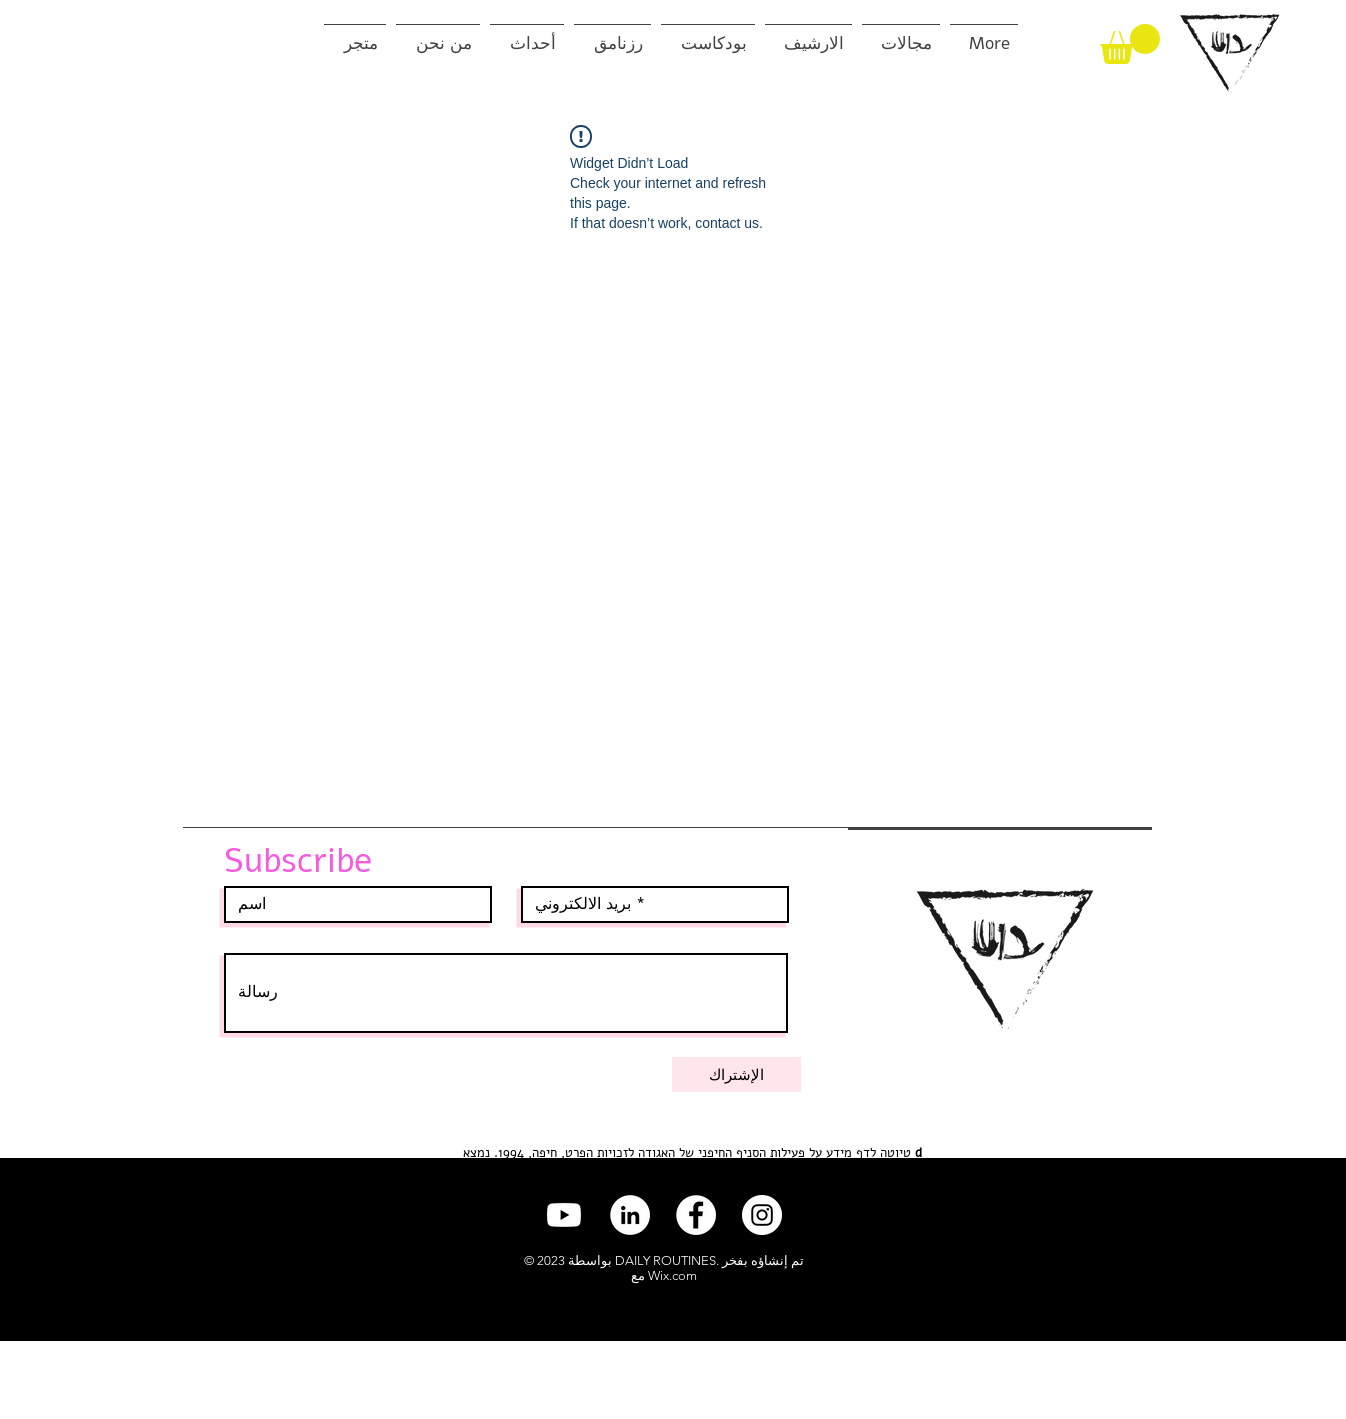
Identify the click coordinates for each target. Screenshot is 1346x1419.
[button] (1130, 44)
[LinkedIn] (630, 1215)
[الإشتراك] (736, 1074)
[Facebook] (696, 1215)
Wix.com (672, 1275)
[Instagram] (762, 1215)
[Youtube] (564, 1215)
